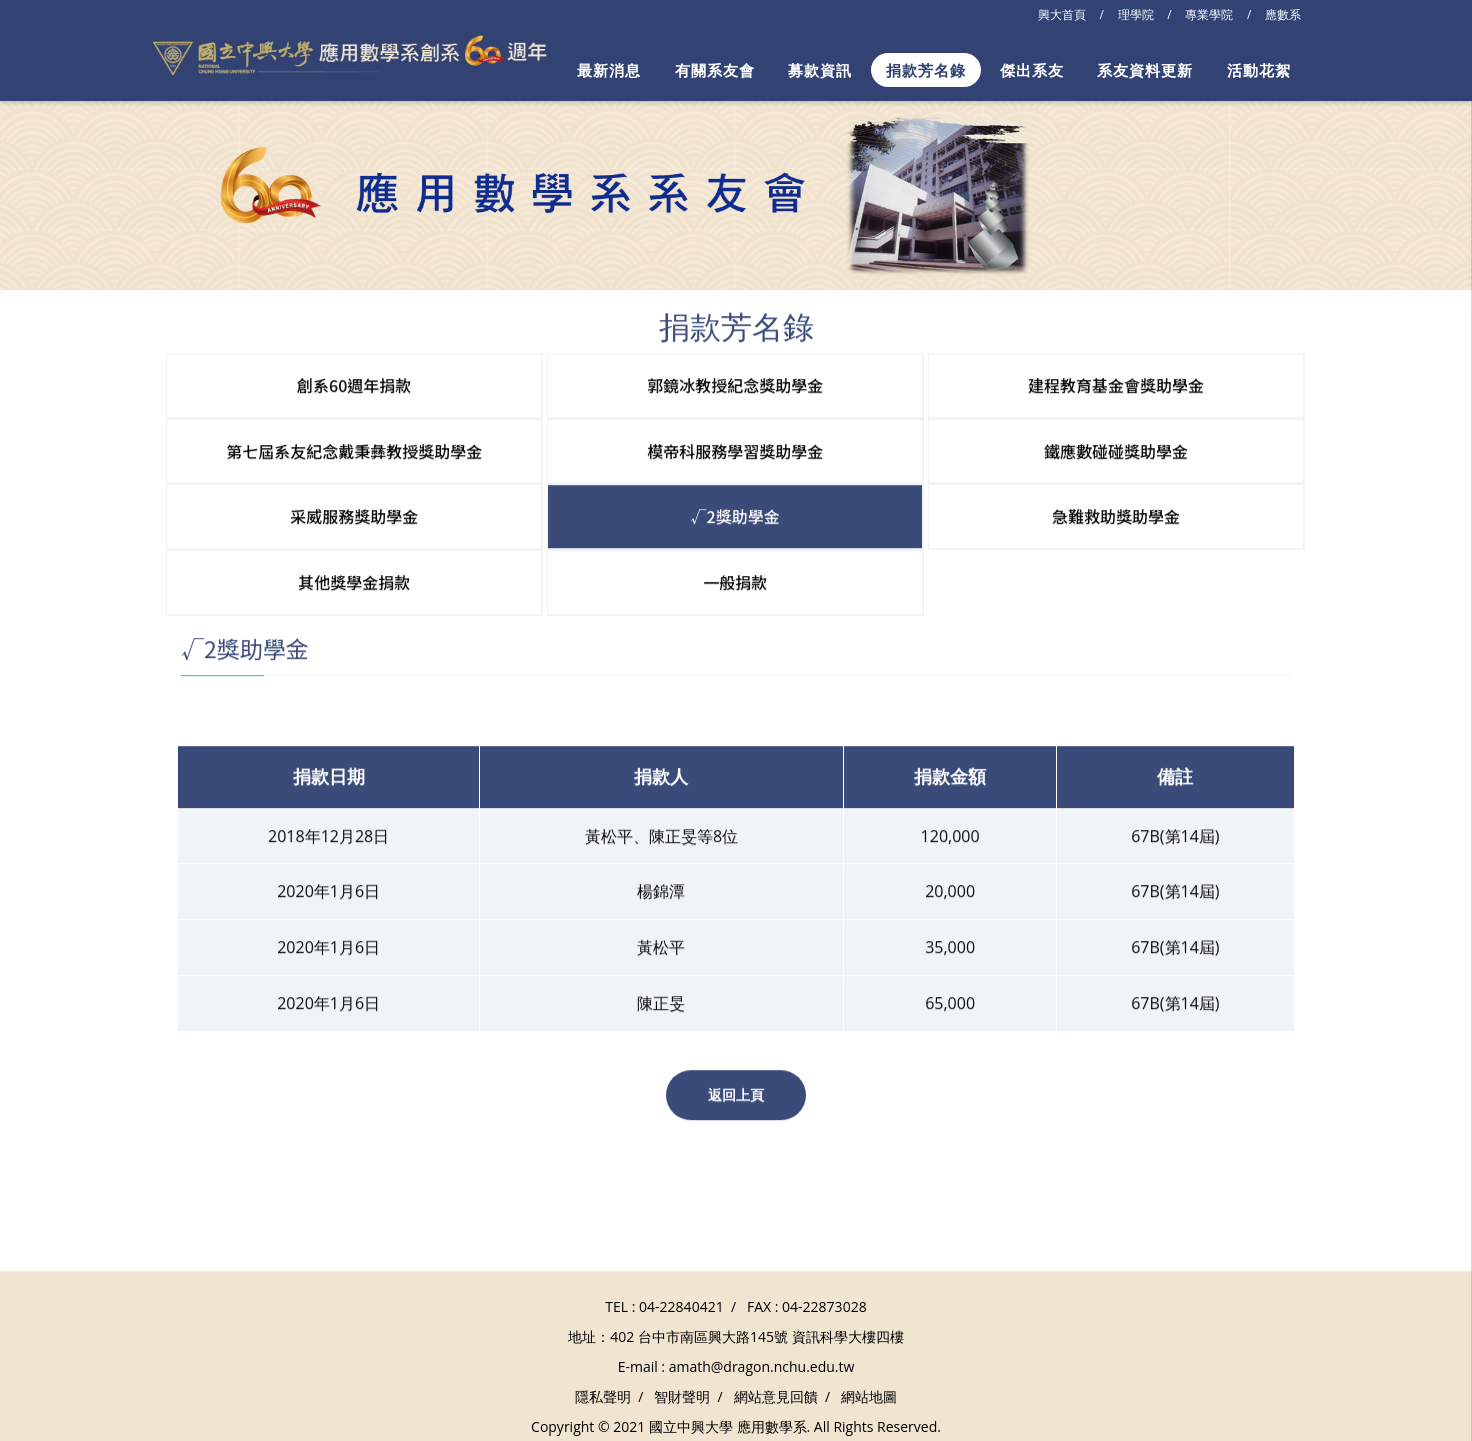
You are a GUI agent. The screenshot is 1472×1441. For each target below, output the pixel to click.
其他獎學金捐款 (354, 581)
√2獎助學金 (735, 515)
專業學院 (1209, 14)
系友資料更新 (1145, 70)
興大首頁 (1062, 14)
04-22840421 (681, 1306)
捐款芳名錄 (926, 70)
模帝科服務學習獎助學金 (735, 449)
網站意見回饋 (776, 1396)
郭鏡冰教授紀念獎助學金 (735, 383)
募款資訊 (820, 70)
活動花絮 (1259, 70)
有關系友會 (715, 70)
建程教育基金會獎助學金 (1116, 383)
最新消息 (609, 70)
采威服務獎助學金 (354, 515)
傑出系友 (1032, 70)
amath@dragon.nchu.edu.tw (762, 1366)
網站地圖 (869, 1396)
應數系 (1283, 14)
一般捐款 (735, 581)
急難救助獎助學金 (1116, 515)
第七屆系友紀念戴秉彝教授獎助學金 (354, 449)
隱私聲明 (603, 1396)
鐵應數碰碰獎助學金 (1116, 449)
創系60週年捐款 (354, 383)
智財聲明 (682, 1396)
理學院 (1136, 14)
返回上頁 (736, 1093)
